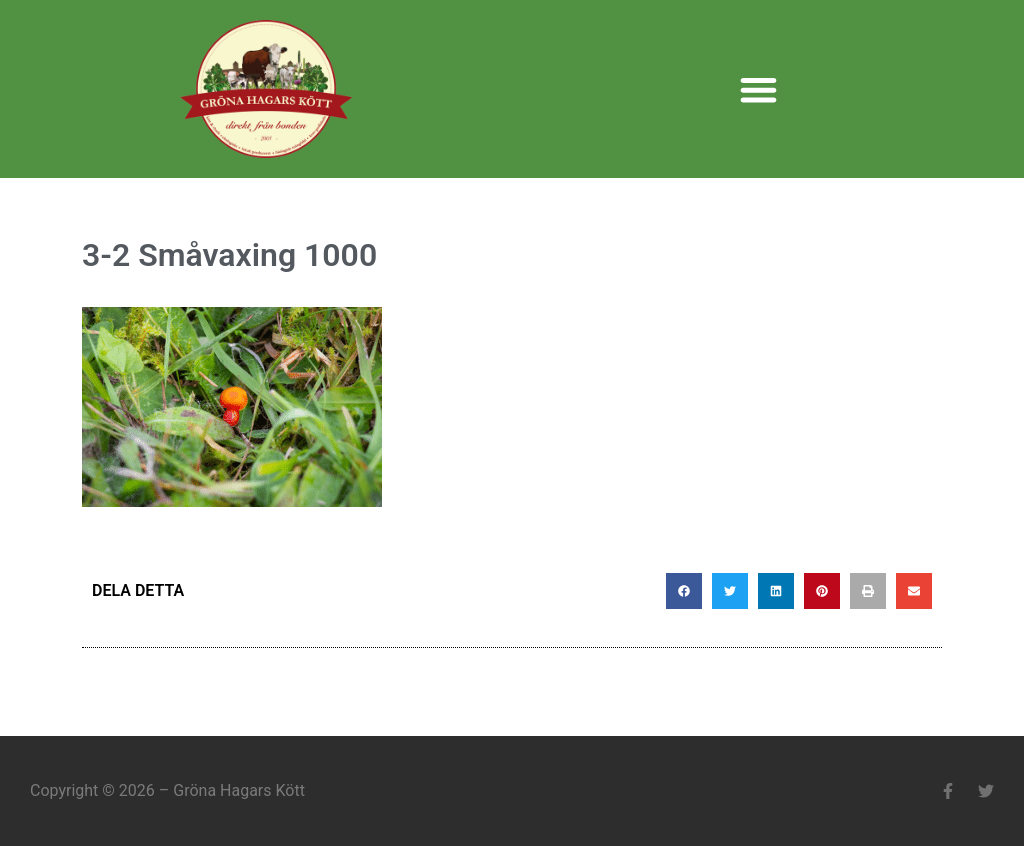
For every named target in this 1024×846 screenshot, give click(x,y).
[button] (758, 89)
